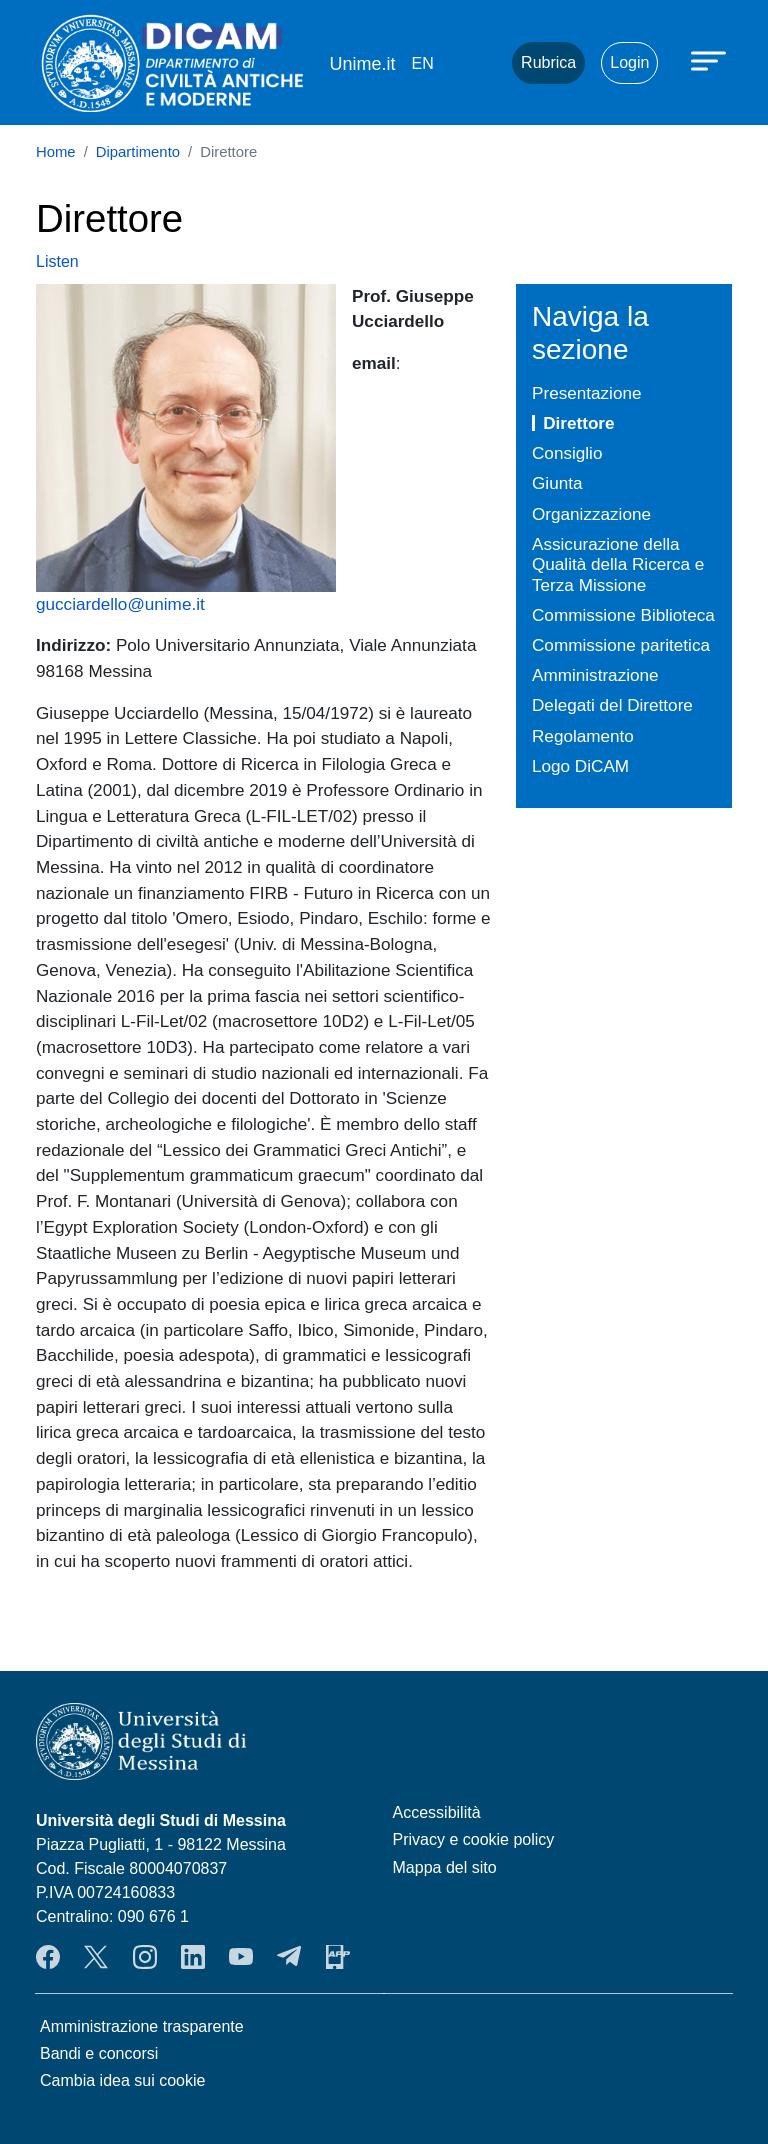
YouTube (241, 1957)
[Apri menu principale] (711, 60)
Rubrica (548, 62)
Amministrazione (595, 675)
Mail (472, 63)
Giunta (557, 483)
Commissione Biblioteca (623, 615)
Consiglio (567, 453)
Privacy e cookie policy (474, 1839)
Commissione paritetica (621, 645)
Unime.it (362, 64)
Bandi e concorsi (99, 2053)
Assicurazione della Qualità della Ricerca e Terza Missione (618, 564)
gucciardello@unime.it (120, 604)
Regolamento (583, 736)
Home (56, 152)
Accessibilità (437, 1812)
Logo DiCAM (580, 766)
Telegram (289, 1957)
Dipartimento (138, 152)
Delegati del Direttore (612, 705)
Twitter (96, 1957)
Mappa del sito (445, 1867)
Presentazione (586, 393)
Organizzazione (591, 514)
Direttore (578, 423)
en (422, 63)
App (338, 1957)
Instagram (145, 1957)
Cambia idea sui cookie (122, 2080)
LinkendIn (193, 1957)
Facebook (48, 1957)
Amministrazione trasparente (142, 2026)
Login (629, 62)
